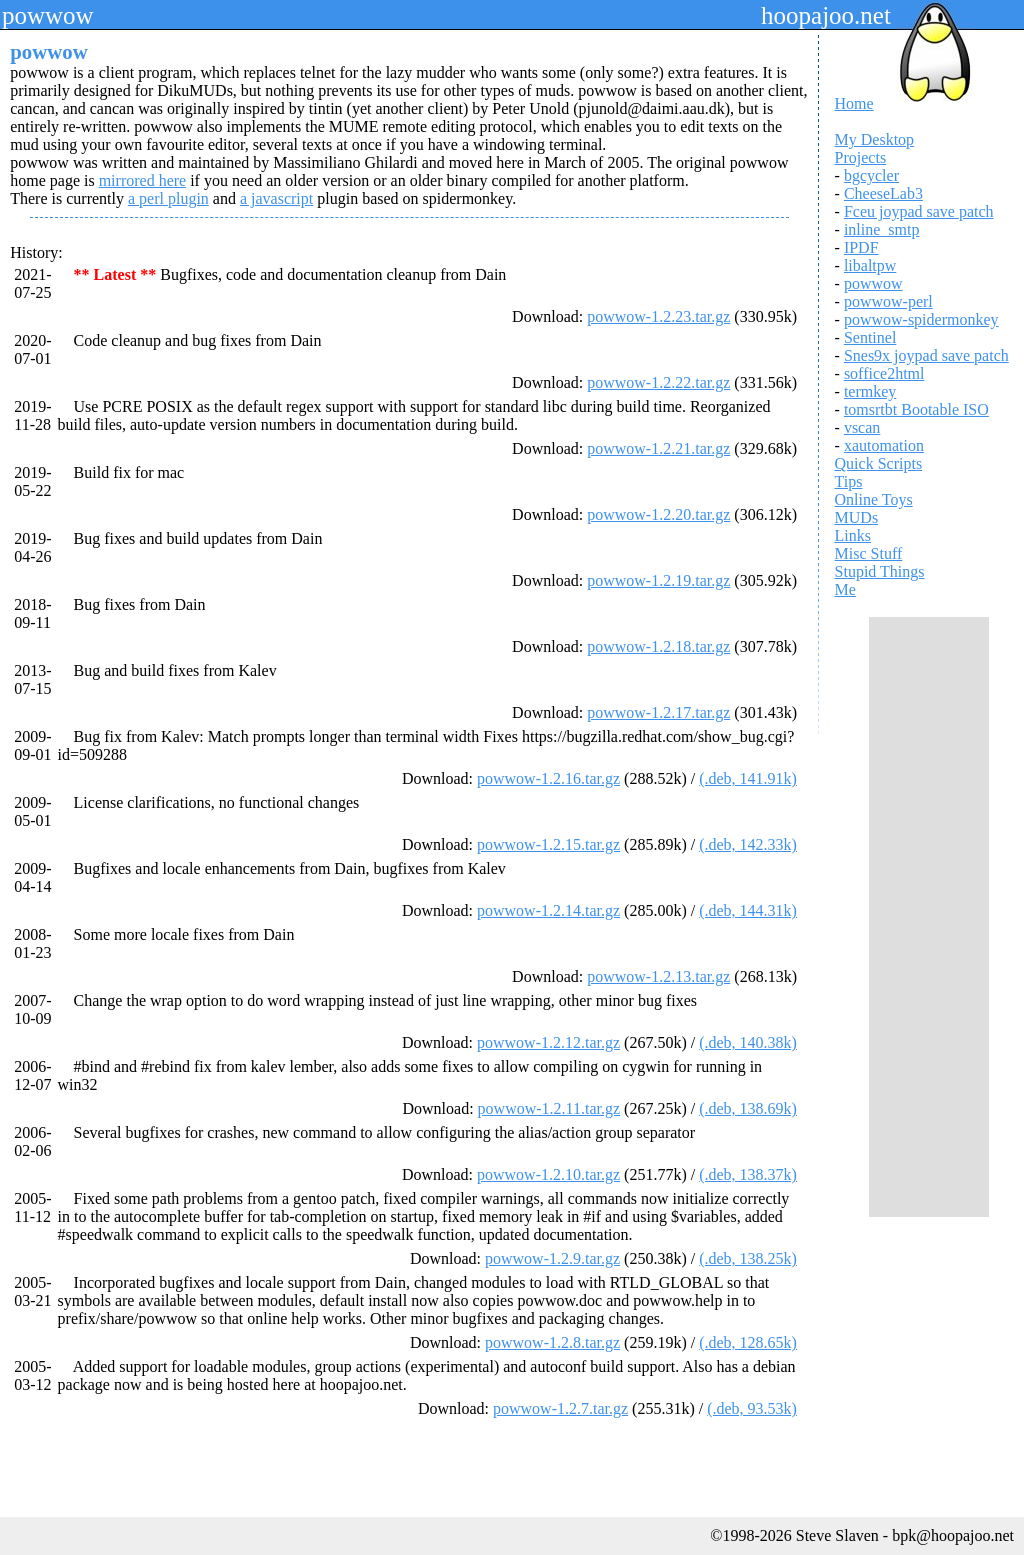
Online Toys (874, 499)
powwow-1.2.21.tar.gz (658, 448)
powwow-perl (888, 301)
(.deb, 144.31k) (748, 910)
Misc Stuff (869, 553)
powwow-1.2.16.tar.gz (548, 778)
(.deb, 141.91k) (748, 778)
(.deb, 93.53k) (752, 1408)
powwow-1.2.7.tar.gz (560, 1408)
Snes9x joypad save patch (926, 355)
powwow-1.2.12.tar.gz (548, 1042)
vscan (862, 427)
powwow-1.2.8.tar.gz (552, 1342)
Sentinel (870, 337)
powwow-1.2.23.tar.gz (658, 316)
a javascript (276, 198)
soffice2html (884, 373)
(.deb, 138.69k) (748, 1108)
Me (845, 589)
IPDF (861, 247)
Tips (849, 481)
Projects (861, 157)
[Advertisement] (929, 917)
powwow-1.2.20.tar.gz (658, 514)
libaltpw (870, 265)
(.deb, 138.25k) (748, 1258)
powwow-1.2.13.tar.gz (658, 976)
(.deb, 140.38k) (748, 1042)
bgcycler (871, 175)
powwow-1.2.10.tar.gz (548, 1174)
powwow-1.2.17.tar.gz (658, 712)
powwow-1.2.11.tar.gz (549, 1108)
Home (854, 103)
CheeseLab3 (883, 193)
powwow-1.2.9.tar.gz (552, 1258)
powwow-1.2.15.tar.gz (548, 844)
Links (853, 535)
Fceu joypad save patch (919, 211)
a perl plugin (168, 198)
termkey (870, 391)
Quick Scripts (879, 463)
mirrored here (143, 180)
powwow (873, 283)
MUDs (857, 517)
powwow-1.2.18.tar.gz (658, 646)
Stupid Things (880, 571)
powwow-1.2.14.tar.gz (548, 910)
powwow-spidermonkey (921, 319)
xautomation (884, 445)
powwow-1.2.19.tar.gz (658, 580)
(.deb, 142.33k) (748, 844)
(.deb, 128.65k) (748, 1342)
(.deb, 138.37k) (748, 1174)
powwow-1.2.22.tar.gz (658, 382)
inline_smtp (882, 229)
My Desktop (875, 139)
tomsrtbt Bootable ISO (916, 409)
